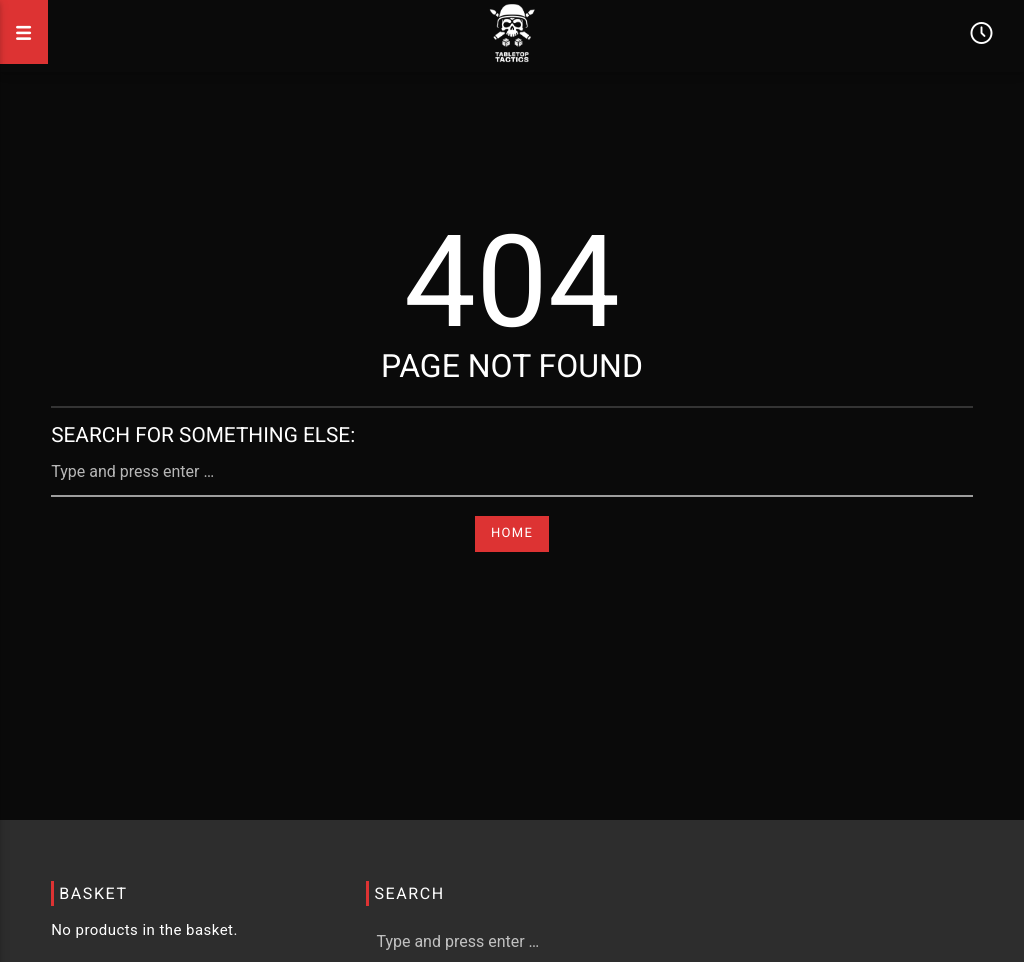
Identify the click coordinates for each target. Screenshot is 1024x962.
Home (512, 533)
